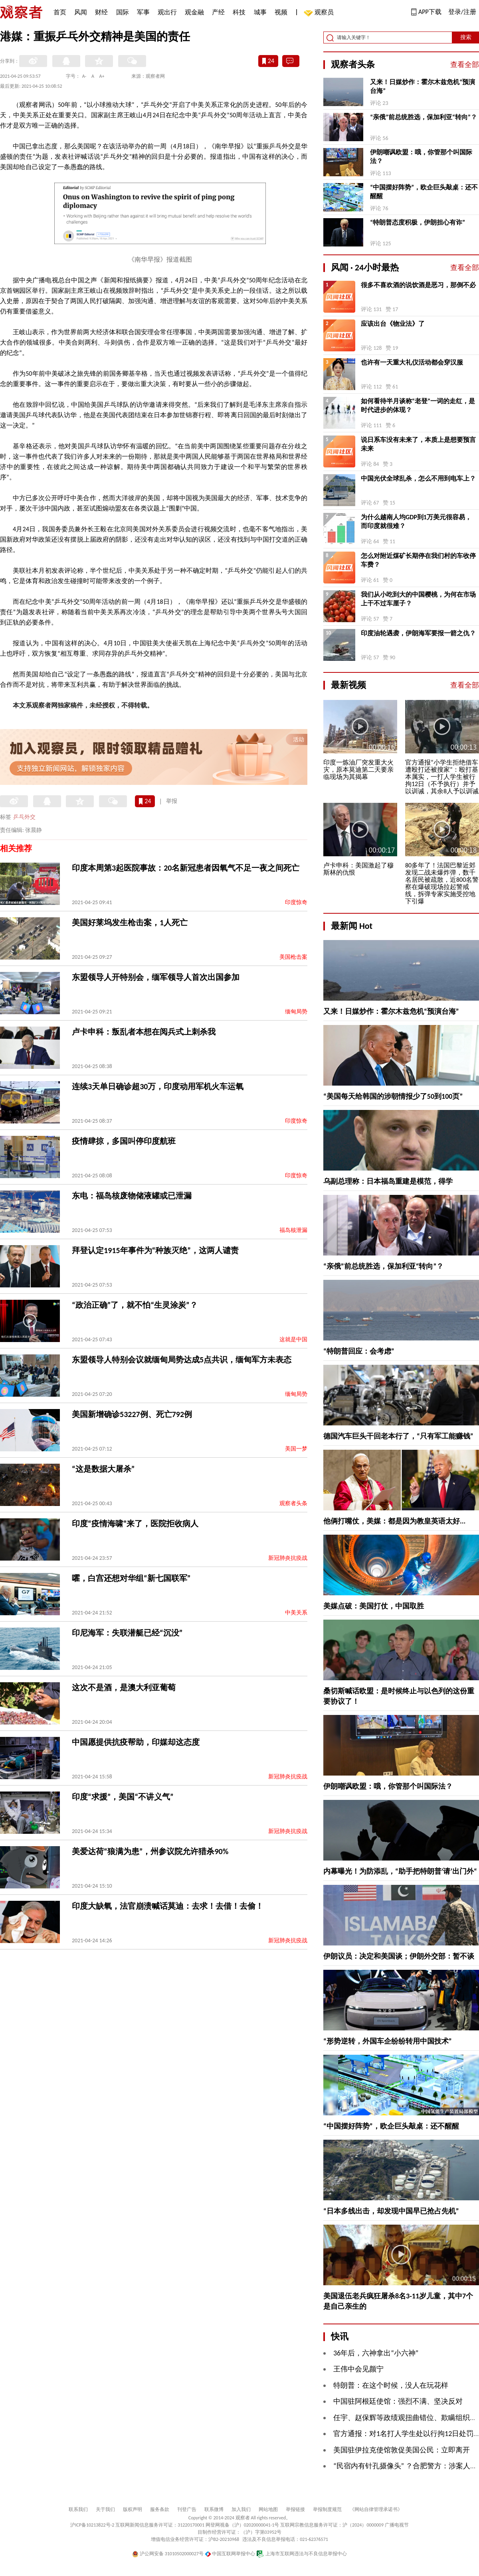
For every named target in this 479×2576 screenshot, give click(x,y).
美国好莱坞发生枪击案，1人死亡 (130, 922)
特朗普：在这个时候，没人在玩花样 (390, 2385)
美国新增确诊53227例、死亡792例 (132, 1414)
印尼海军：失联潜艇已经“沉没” (127, 1633)
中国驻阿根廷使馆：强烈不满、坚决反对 (398, 2401)
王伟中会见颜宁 (358, 2369)
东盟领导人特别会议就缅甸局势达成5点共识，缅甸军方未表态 (181, 1359)
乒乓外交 (24, 817)
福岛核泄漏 (293, 1230)
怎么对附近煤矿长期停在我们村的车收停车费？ (418, 560)
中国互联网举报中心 (230, 2553)
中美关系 (296, 1612)
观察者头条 (293, 1503)
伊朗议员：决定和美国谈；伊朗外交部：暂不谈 (398, 1956)
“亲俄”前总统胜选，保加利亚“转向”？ (423, 117)
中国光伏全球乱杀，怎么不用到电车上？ (418, 478)
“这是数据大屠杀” (103, 1469)
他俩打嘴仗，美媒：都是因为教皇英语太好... (394, 1521)
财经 (101, 12)
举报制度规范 (327, 2509)
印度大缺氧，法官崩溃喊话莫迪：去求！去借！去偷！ (167, 1906)
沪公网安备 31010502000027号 (168, 2553)
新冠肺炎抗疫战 (287, 1558)
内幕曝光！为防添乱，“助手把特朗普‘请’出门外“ (400, 1871)
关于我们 (105, 2509)
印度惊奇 (296, 902)
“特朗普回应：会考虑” (358, 1351)
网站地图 (268, 2509)
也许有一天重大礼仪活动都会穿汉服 (412, 362)
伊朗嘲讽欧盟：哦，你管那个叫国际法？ (421, 156)
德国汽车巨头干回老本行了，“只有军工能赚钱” (398, 1436)
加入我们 (241, 2509)
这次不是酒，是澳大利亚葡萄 (124, 1687)
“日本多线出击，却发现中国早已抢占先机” (391, 2211)
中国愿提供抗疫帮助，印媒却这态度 (136, 1742)
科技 (239, 12)
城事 (260, 12)
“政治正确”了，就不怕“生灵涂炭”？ (135, 1305)
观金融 (194, 12)
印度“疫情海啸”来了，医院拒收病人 (135, 1523)
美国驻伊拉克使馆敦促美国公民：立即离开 (401, 2450)
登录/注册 (462, 12)
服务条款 (159, 2509)
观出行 (167, 12)
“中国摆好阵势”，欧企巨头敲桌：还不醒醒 (424, 191)
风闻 (80, 12)
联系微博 (214, 2509)
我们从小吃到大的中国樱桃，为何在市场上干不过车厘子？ (418, 599)
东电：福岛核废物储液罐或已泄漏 (132, 1195)
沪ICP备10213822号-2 (92, 2525)
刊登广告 (186, 2509)
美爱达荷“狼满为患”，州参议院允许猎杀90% (150, 1851)
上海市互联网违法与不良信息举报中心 (301, 2553)
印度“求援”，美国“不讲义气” (123, 1796)
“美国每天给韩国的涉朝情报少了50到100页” (393, 1096)
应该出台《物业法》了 (393, 323)
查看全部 (464, 64)
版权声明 (132, 2509)
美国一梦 (296, 1448)
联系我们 (78, 2509)
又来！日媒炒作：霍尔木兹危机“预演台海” (422, 86)
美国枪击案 (293, 957)
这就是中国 (293, 1339)
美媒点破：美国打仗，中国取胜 (373, 1606)
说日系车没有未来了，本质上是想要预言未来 (418, 444)
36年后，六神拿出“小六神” (375, 2353)
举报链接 (295, 2509)
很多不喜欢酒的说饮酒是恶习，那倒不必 (418, 285)
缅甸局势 (296, 1011)
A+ (102, 76)
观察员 (320, 13)
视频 (281, 12)
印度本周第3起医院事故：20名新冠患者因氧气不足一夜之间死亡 (185, 868)
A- (84, 76)
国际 (122, 12)
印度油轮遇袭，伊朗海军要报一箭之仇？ (418, 633)
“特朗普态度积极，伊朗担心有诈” (417, 222)
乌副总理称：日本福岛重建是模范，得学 (388, 1181)
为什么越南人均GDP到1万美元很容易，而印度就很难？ (416, 521)
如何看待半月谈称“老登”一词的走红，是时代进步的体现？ (418, 405)
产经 (218, 12)
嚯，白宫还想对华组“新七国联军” (131, 1578)
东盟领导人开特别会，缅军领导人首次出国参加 (156, 977)
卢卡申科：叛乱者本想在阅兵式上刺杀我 (144, 1032)
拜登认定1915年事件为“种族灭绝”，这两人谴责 (155, 1250)
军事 (143, 12)
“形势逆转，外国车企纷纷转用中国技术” (387, 2041)
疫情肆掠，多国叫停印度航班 (124, 1141)
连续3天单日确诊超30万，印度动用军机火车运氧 (157, 1086)
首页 (59, 12)
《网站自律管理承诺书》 (376, 2509)
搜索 (465, 37)
